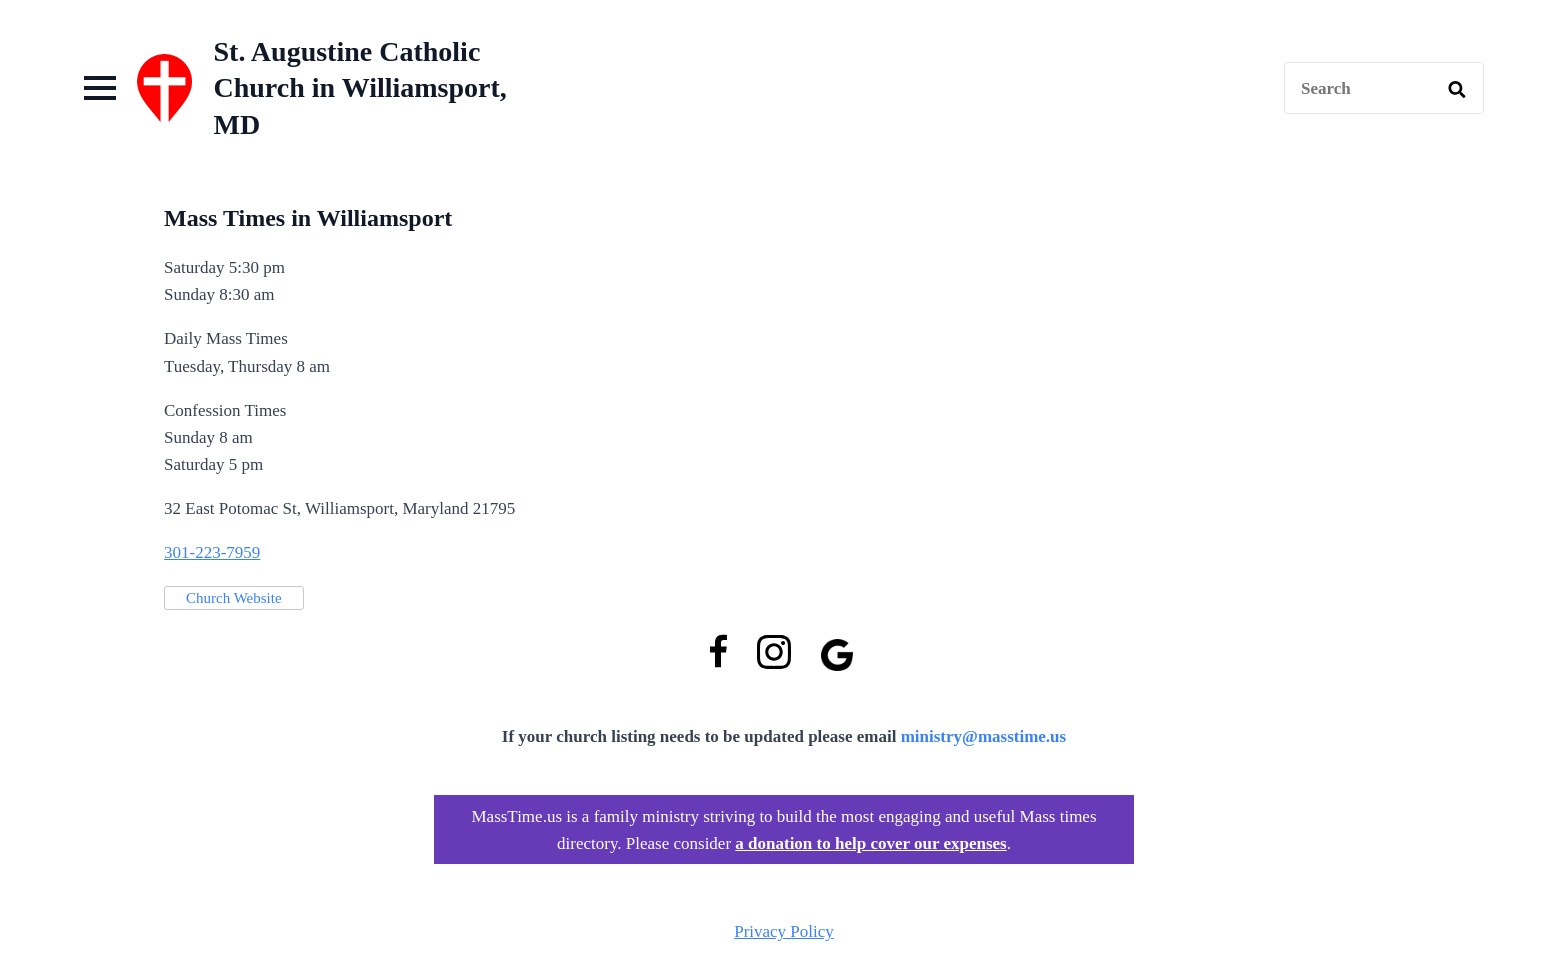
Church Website (234, 598)
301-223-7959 (212, 552)
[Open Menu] (100, 88)
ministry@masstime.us (984, 736)
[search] (1457, 89)
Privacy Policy (784, 931)
